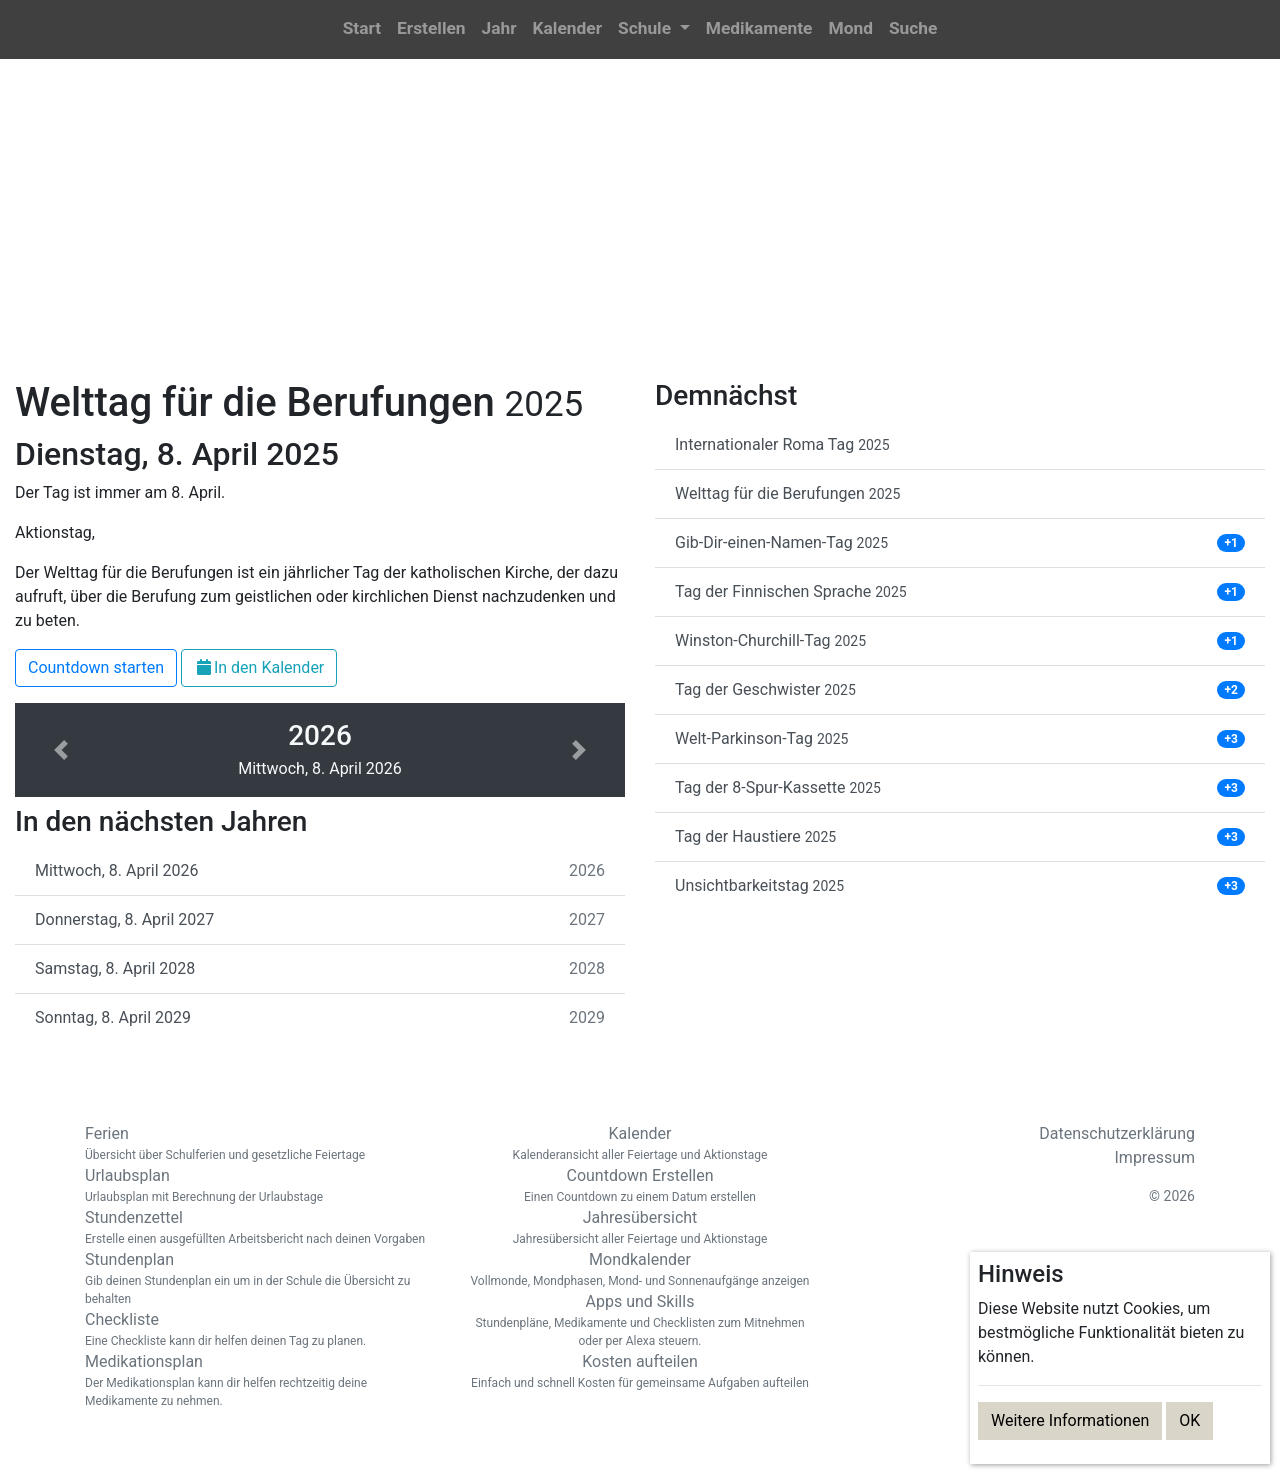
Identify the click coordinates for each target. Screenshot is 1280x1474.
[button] (654, 29)
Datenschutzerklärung (1117, 1133)
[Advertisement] (640, 231)
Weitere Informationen (1070, 1420)
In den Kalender (259, 667)
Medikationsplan (260, 1381)
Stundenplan (260, 1279)
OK (1189, 1420)
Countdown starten (96, 667)
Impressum (1155, 1157)
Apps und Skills (640, 1321)
